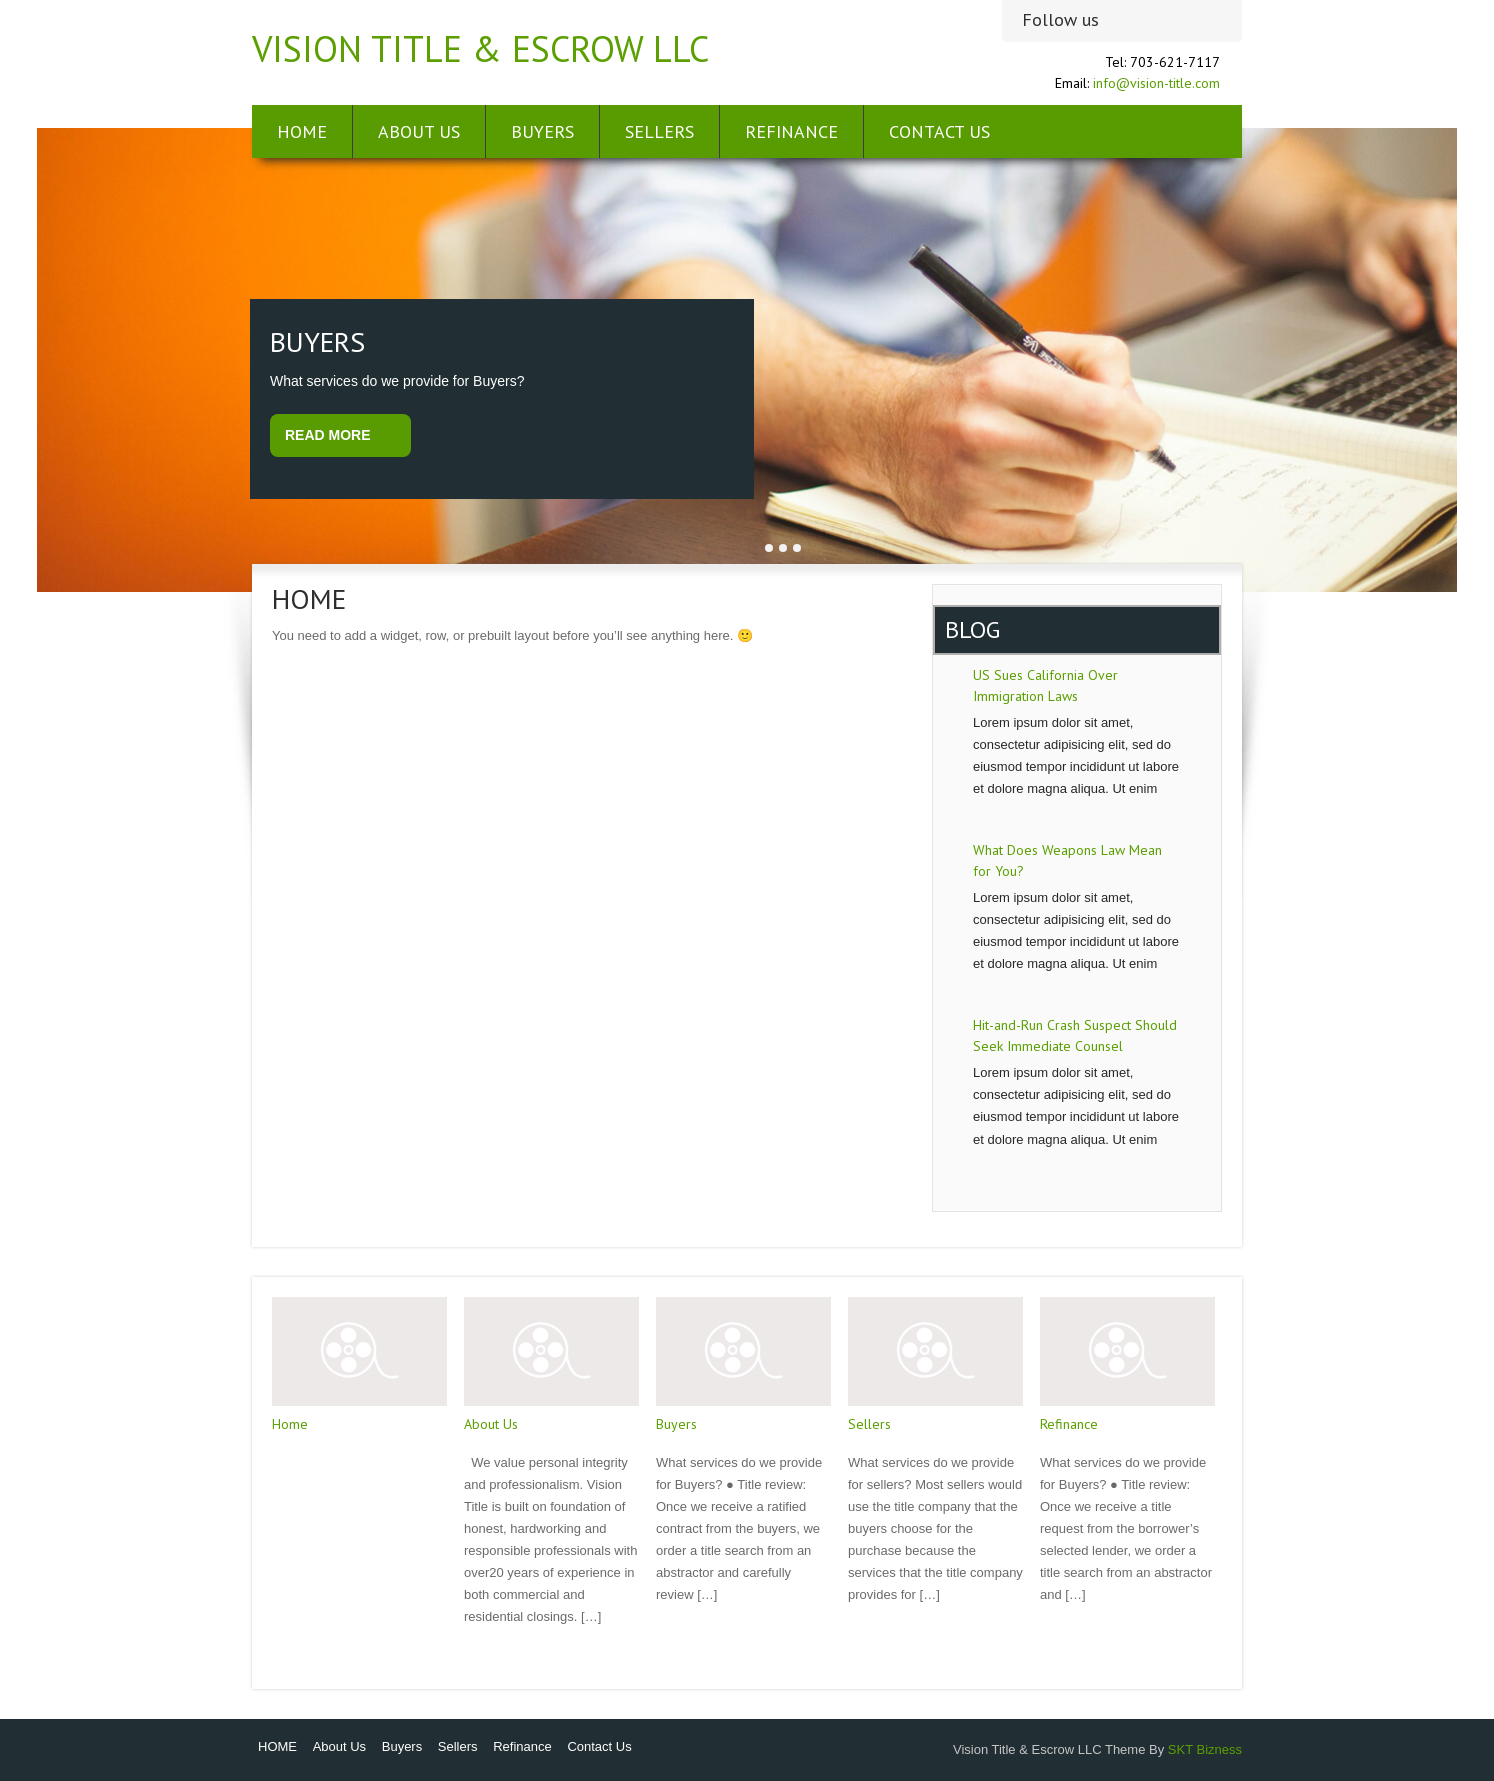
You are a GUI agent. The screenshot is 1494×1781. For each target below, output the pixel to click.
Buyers (542, 131)
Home (290, 1424)
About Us (419, 131)
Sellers (659, 131)
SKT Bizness (1205, 1749)
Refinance (791, 131)
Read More (328, 435)
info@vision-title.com (1156, 83)
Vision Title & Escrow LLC (480, 48)
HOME (302, 131)
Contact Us (939, 131)
